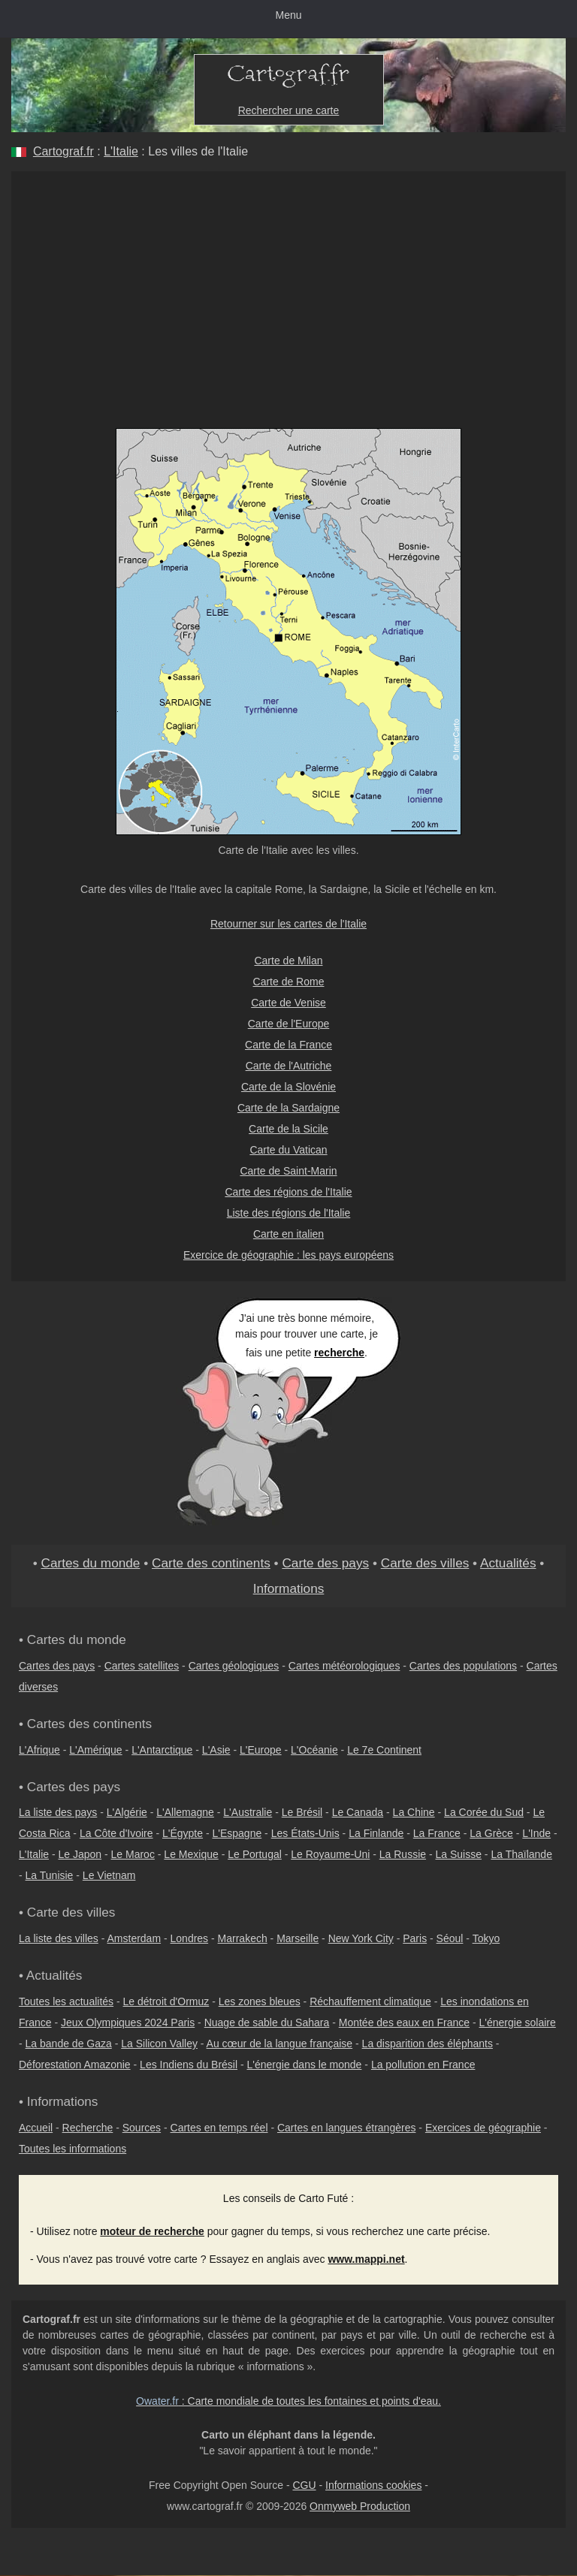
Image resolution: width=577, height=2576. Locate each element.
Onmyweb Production (360, 2506)
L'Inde (536, 1833)
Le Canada (358, 1812)
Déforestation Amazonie (75, 2065)
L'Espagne (237, 1833)
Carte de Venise (288, 1003)
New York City (361, 1938)
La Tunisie (50, 1875)
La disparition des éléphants (427, 2044)
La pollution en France (423, 2065)
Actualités (508, 1562)
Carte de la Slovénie (288, 1087)
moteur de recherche (152, 2231)
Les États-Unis (305, 1833)
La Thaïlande (521, 1854)
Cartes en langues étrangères (346, 2128)
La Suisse (459, 1854)
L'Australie (247, 1812)
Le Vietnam (109, 1875)
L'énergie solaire (517, 2022)
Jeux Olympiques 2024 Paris (128, 2022)
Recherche (87, 2128)
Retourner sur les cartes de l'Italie (288, 924)
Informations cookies (373, 2485)
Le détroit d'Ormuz (166, 2001)
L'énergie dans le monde (304, 2065)
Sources (141, 2128)
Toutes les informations (72, 2149)
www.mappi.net (366, 2259)
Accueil (36, 2128)
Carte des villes (425, 1562)
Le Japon (79, 1854)
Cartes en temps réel (219, 2128)
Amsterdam (134, 1938)
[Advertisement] (288, 284)
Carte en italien (288, 1234)
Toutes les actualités (66, 2001)
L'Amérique (95, 1750)
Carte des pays (325, 1562)
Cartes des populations (463, 1666)
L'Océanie (314, 1750)
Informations (289, 1588)
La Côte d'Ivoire (116, 1833)
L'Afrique (39, 1750)
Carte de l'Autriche (289, 1066)
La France (437, 1833)
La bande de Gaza (69, 2044)
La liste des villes (58, 1938)
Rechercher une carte (289, 110)
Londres (190, 1938)
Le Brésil (302, 1812)
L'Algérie (127, 1812)
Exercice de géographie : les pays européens (288, 1255)
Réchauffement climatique (370, 2001)
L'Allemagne (185, 1812)
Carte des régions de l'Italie (288, 1192)
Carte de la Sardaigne (288, 1108)
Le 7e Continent (384, 1750)
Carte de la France (288, 1045)
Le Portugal (255, 1854)
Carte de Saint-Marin (288, 1171)
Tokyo (486, 1938)
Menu (288, 15)
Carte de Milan (288, 961)
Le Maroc (133, 1854)
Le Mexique (191, 1854)
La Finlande (376, 1833)
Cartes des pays (57, 1666)
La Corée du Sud (484, 1812)
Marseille (297, 1938)
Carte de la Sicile (288, 1129)
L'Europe (261, 1750)
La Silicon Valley (159, 2044)
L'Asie (216, 1750)
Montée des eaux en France (404, 2022)
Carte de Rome (289, 982)
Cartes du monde (90, 1562)
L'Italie (121, 151)
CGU (304, 2485)
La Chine (414, 1812)
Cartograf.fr (63, 151)
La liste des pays (58, 1812)
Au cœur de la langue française (280, 2044)
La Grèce (491, 1833)
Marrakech (242, 1938)
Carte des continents (211, 1562)
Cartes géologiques (234, 1666)
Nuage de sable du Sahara (267, 2022)
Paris (415, 1938)
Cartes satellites (142, 1666)
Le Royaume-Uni (330, 1854)
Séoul (450, 1938)
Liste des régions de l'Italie (289, 1213)
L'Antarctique (161, 1750)
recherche (339, 1353)
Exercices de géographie (483, 2128)
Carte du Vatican (288, 1150)
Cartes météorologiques (344, 1666)
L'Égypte (182, 1833)
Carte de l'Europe (289, 1024)
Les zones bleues (260, 2001)
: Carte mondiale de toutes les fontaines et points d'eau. (288, 2401)
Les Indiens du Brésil (188, 2065)
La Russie (402, 1854)
